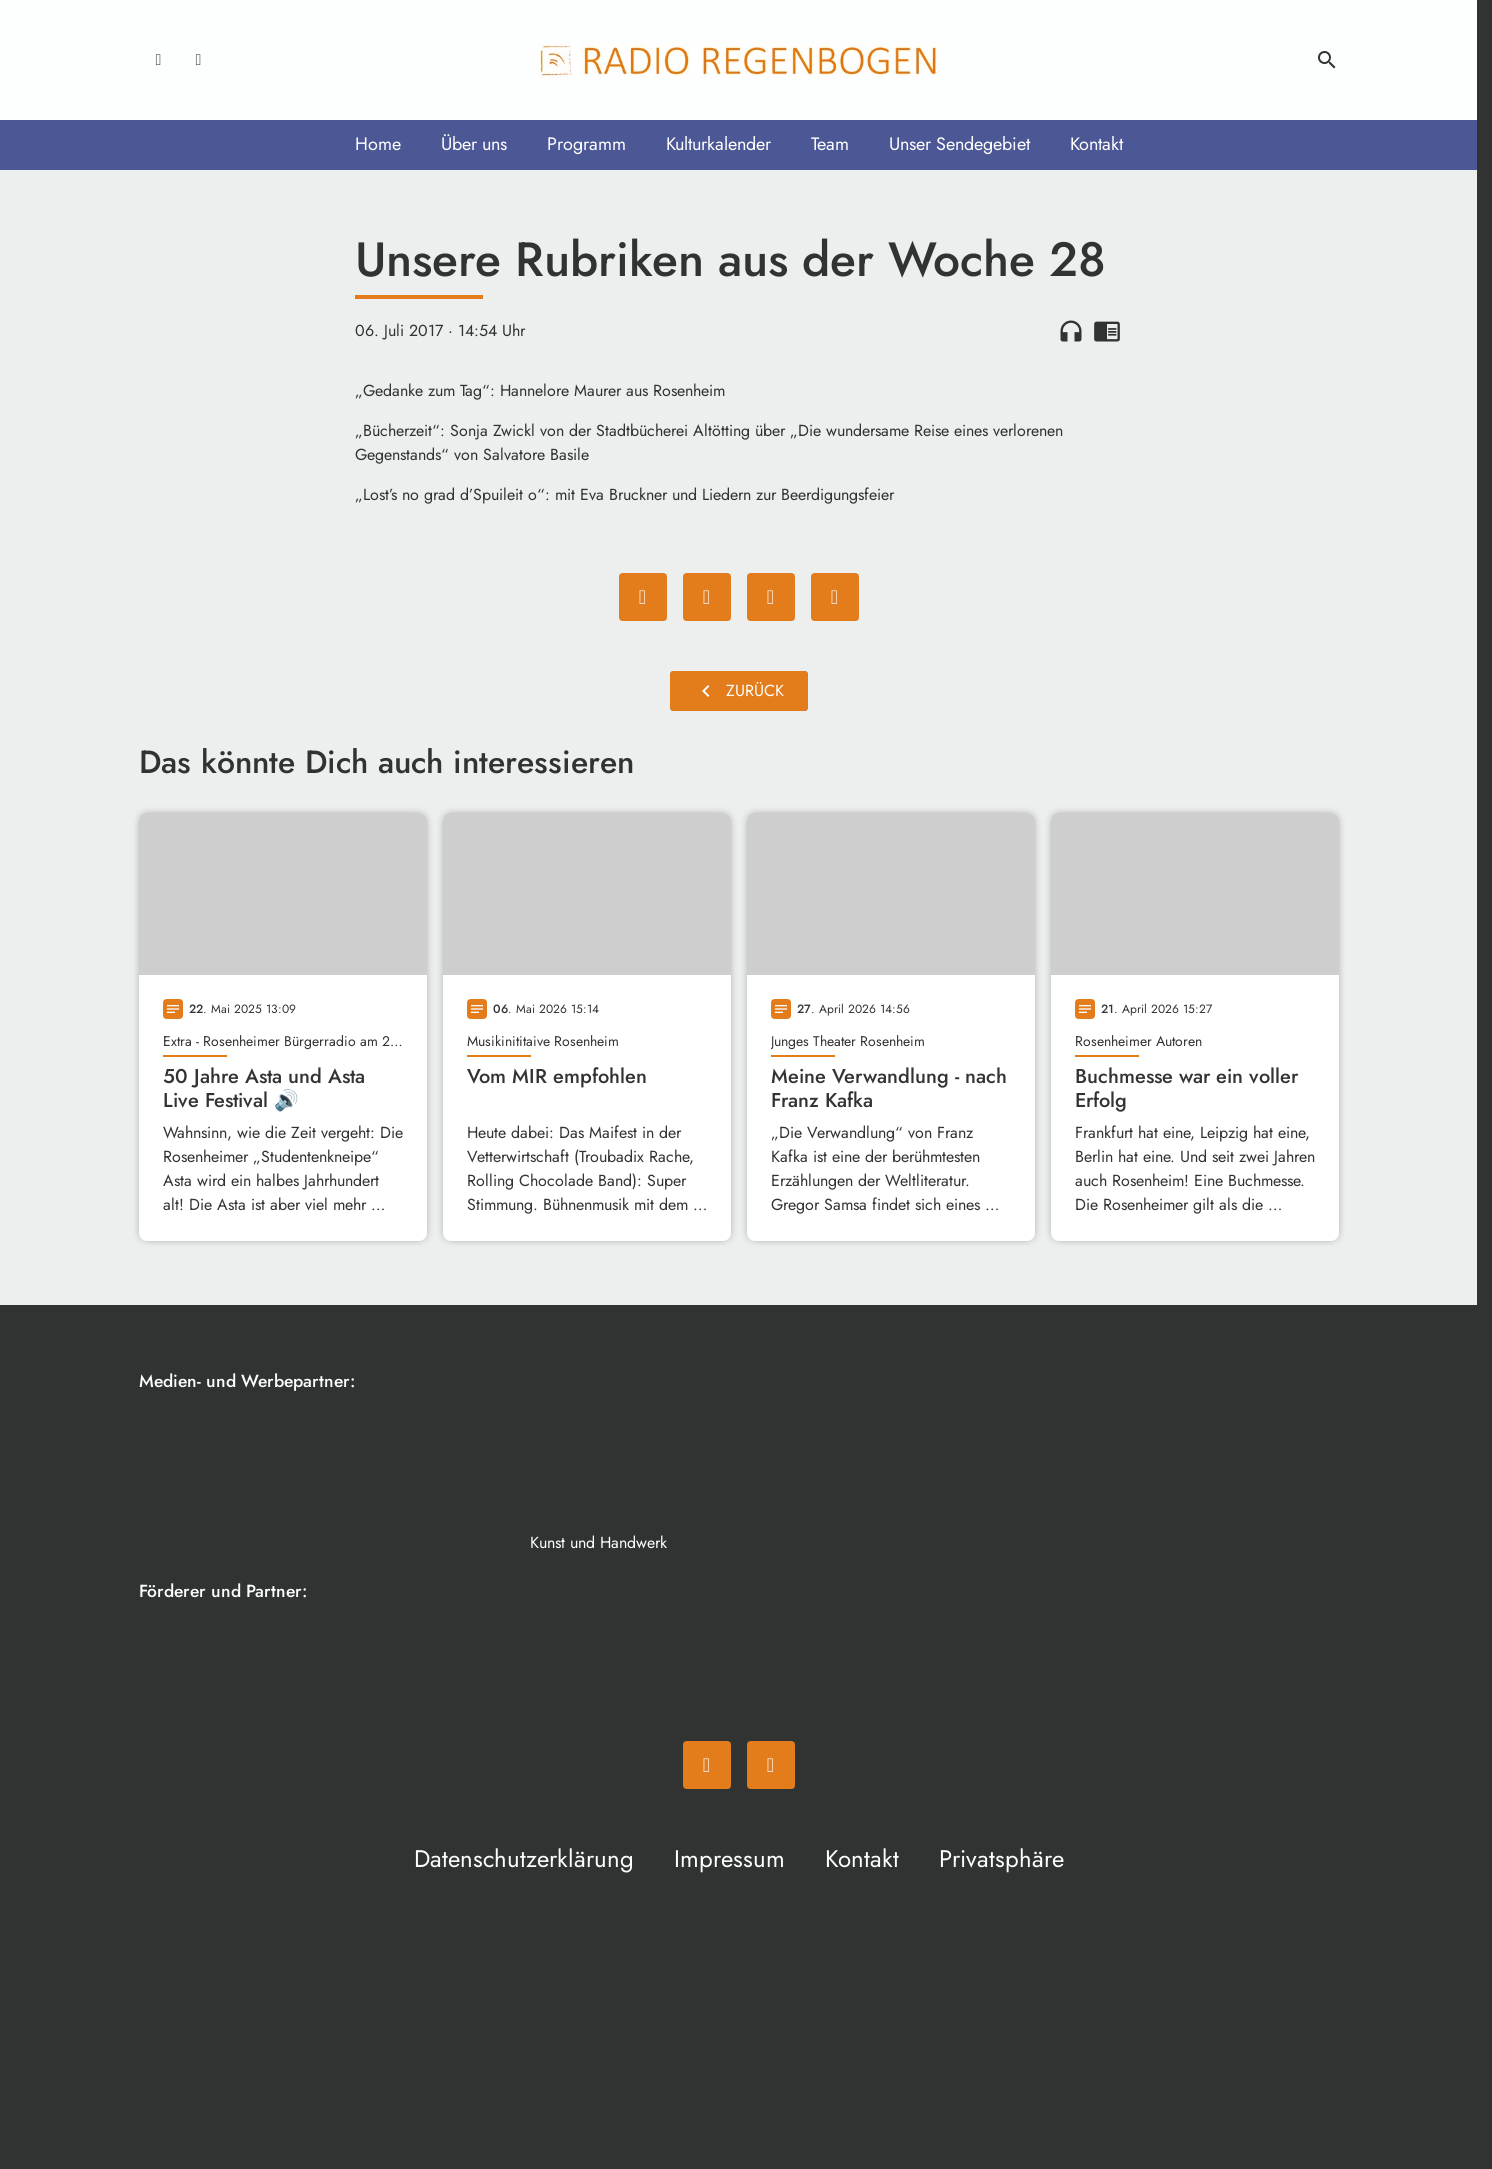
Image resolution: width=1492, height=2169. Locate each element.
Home (378, 144)
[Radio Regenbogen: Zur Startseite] (739, 60)
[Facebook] (159, 60)
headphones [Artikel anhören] (1071, 331)
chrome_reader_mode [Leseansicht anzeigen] (1107, 331)
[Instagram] (199, 60)
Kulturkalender (718, 144)
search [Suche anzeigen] (1327, 60)
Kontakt (1096, 144)
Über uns (474, 144)
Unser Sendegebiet (959, 144)
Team (830, 144)
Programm (586, 144)
